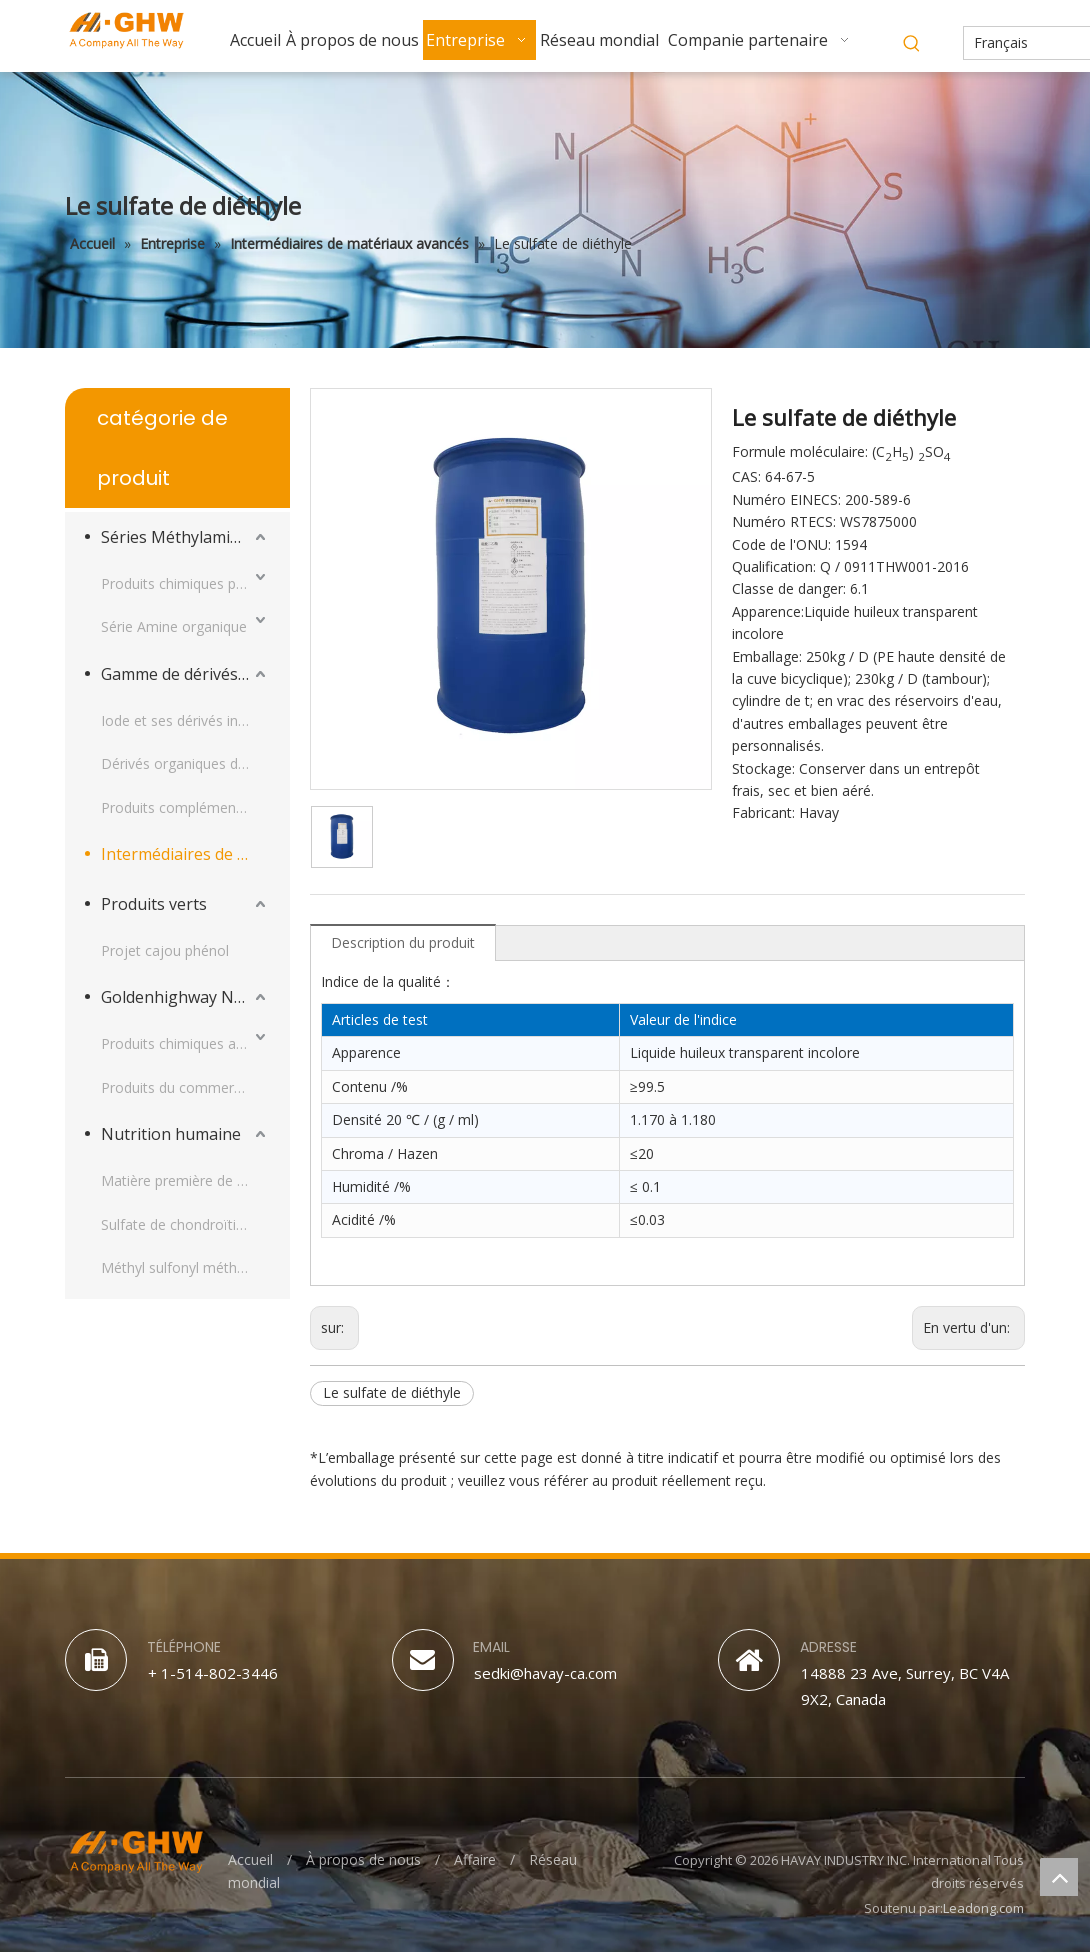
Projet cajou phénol (165, 950)
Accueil (250, 1859)
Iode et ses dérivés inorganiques (185, 720)
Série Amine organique (174, 626)
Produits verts (154, 904)
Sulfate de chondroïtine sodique (185, 1224)
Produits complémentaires (185, 807)
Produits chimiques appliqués (185, 1043)
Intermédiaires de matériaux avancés (185, 854)
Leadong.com (983, 1908)
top (1059, 1877)
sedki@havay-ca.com (545, 1673)
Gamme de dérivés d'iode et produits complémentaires (185, 674)
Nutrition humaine (171, 1134)
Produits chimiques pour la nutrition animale (185, 583)
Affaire (475, 1859)
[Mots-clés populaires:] (912, 44)
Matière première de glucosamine (185, 1180)
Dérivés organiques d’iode (184, 763)
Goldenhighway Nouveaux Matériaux (185, 997)
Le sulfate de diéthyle (392, 1392)
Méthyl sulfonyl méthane (181, 1267)
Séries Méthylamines (179, 537)
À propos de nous (363, 1859)
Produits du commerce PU (185, 1087)
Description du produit (403, 942)
